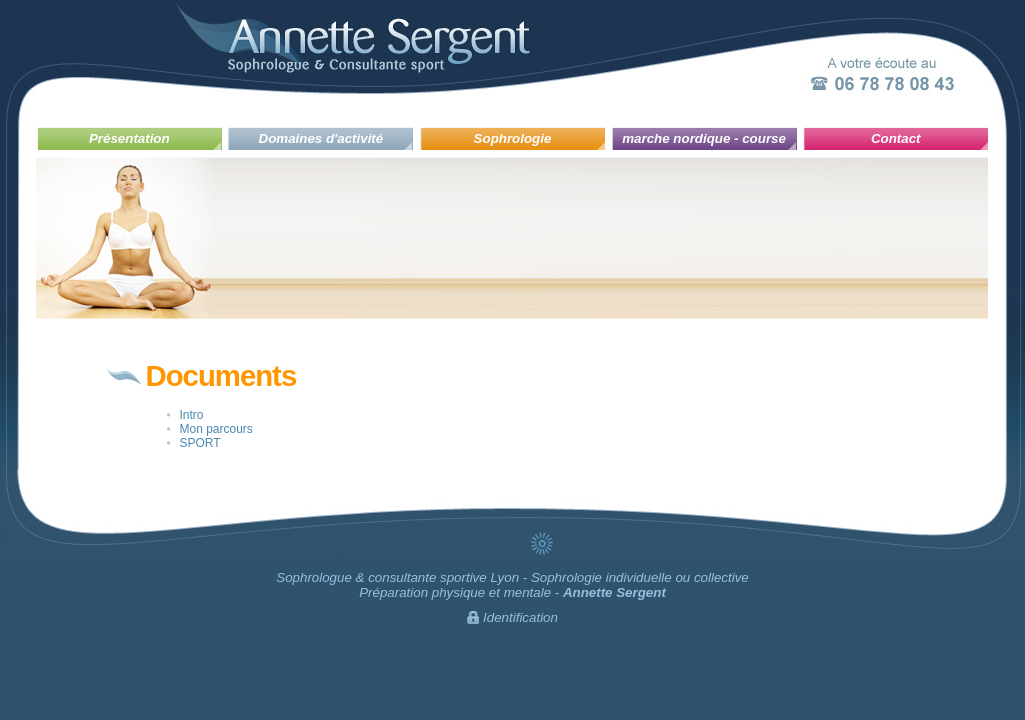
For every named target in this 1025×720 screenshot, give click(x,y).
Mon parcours (216, 429)
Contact (896, 138)
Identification (520, 617)
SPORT (200, 443)
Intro (192, 415)
